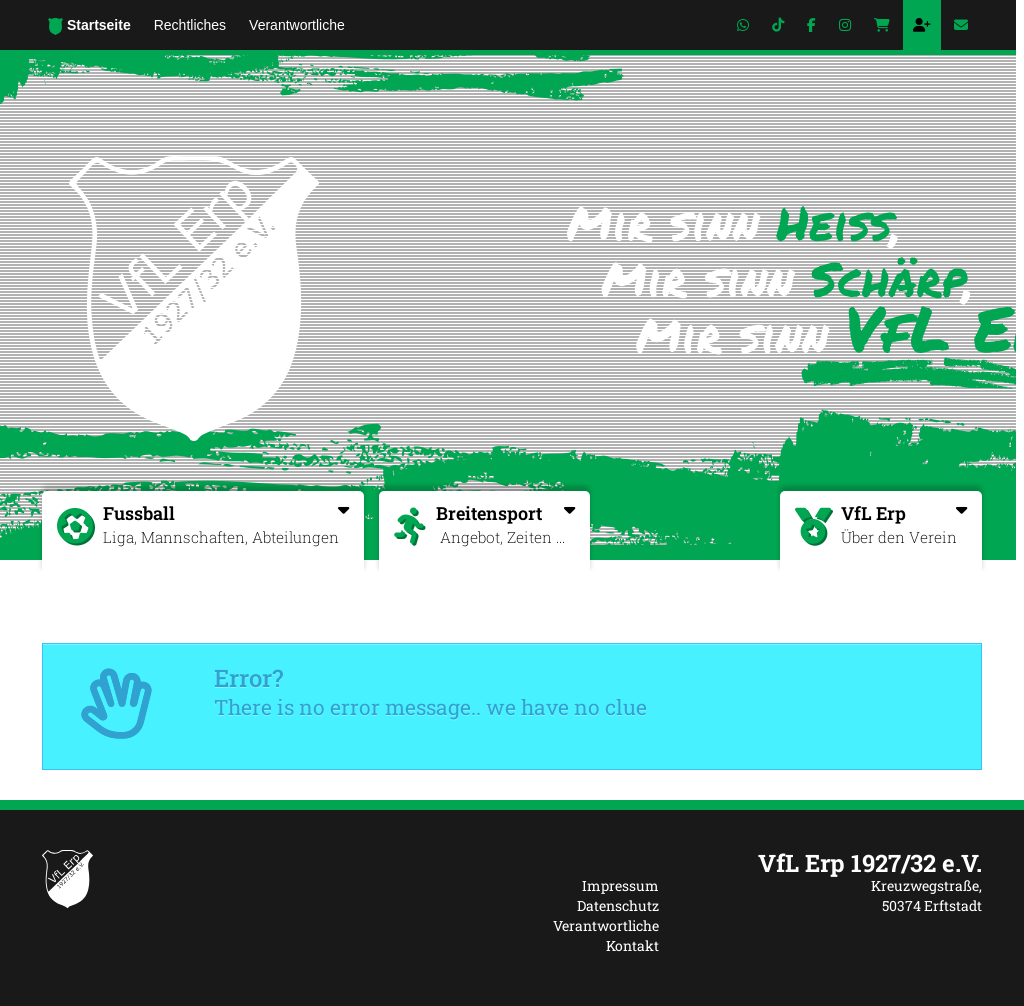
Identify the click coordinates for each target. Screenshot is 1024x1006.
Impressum (620, 885)
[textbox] (835, 863)
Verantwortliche (606, 925)
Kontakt (632, 945)
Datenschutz (618, 905)
